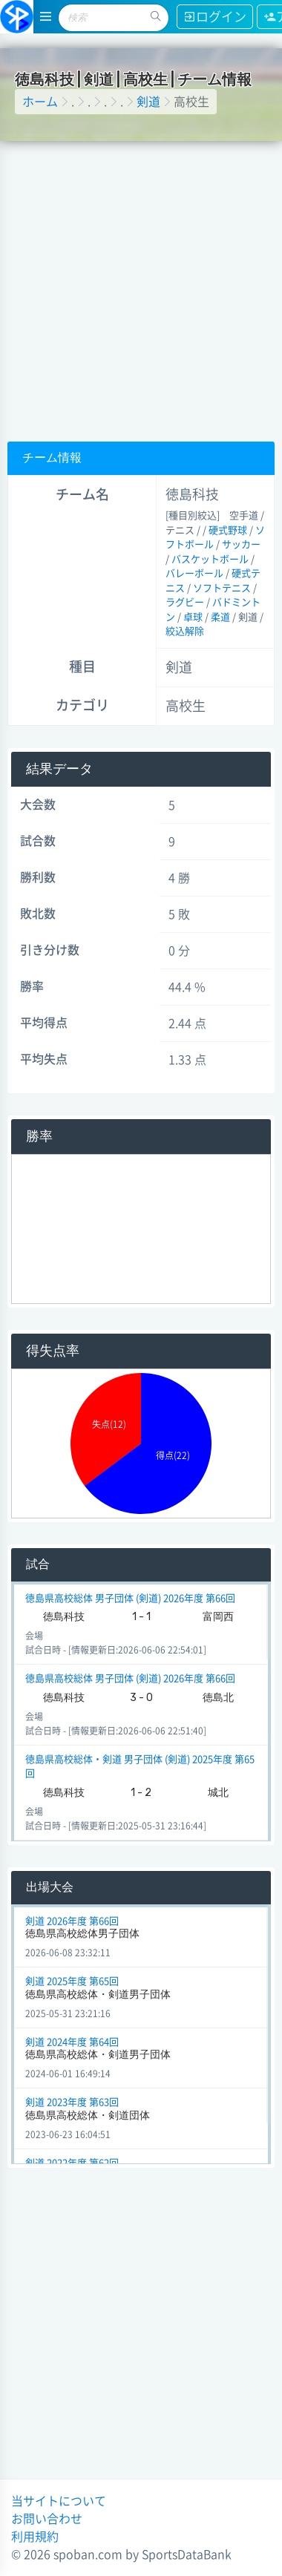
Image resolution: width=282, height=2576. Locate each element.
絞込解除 (184, 631)
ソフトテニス (222, 588)
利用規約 (35, 2537)
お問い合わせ (46, 2519)
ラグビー (184, 602)
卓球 (193, 617)
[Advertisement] (139, 287)
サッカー (241, 544)
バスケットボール (210, 559)
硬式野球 (228, 530)
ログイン (214, 16)
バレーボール (194, 573)
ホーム (40, 102)
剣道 (148, 102)
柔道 (220, 617)
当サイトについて (58, 2501)
